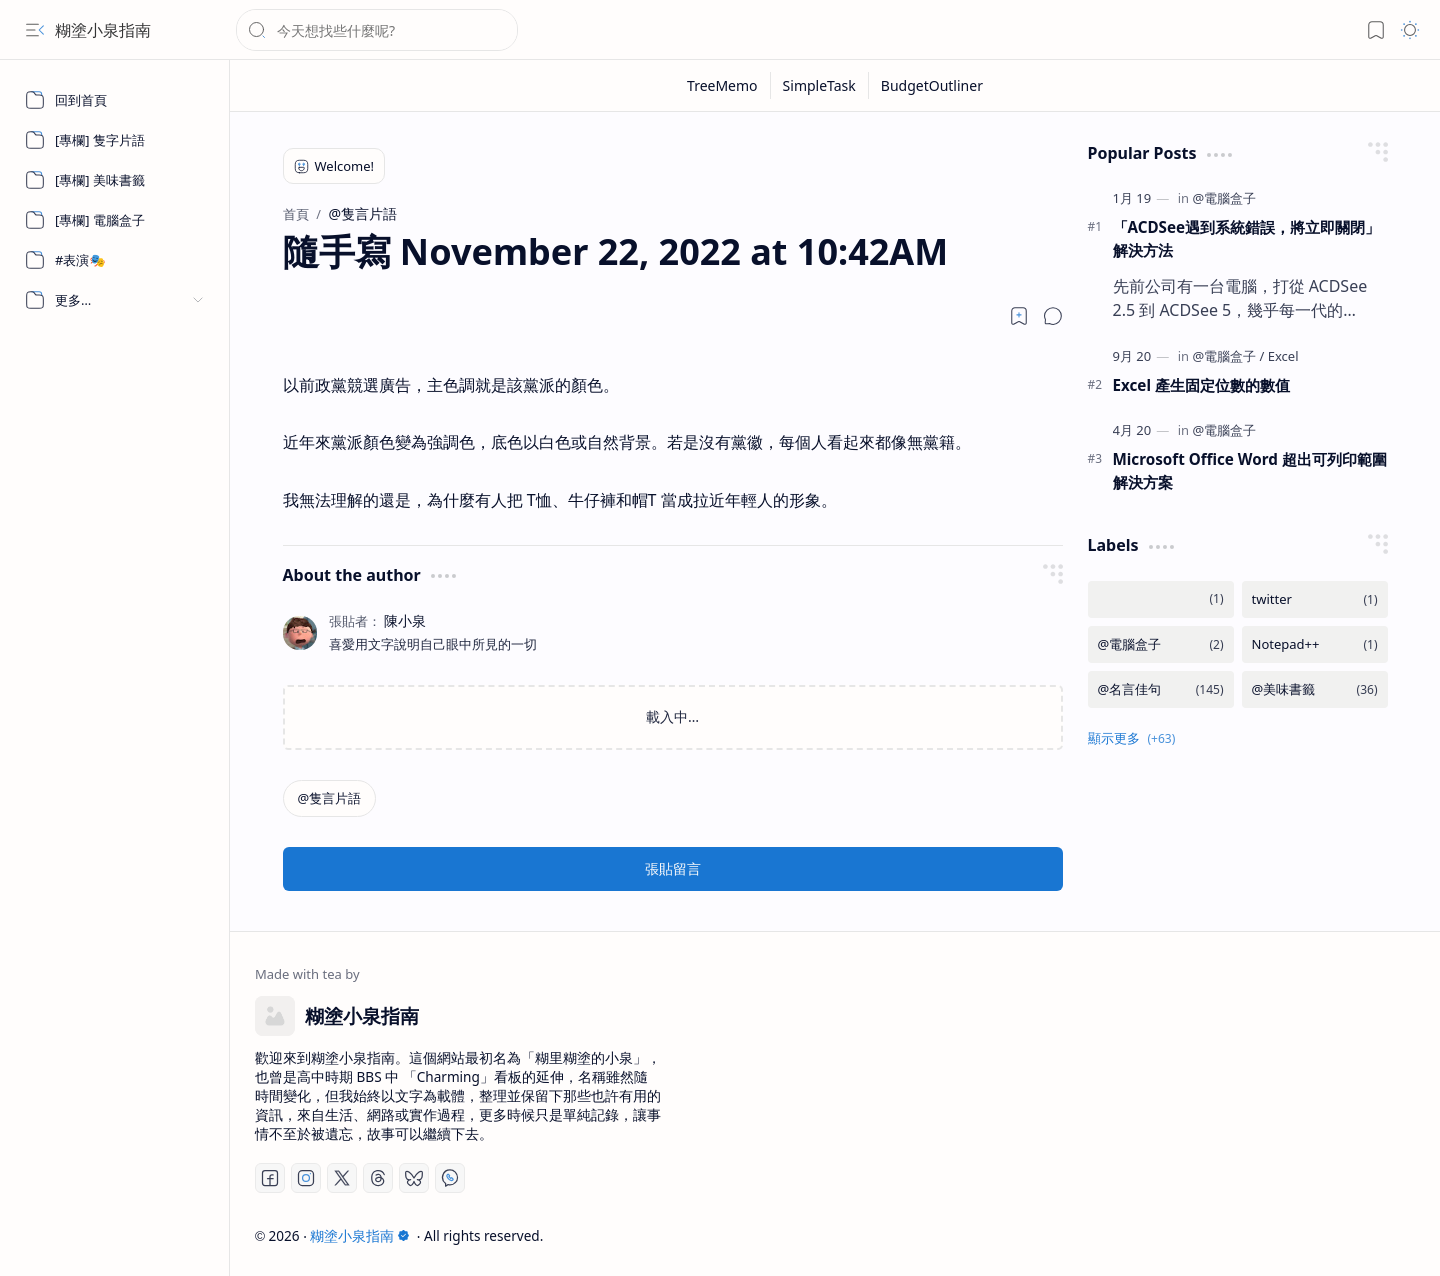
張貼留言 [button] (673, 868)
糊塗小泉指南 (103, 30)
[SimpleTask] (820, 85)
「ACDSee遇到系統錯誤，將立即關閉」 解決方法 (1247, 238)
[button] (35, 30)
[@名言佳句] (1161, 689)
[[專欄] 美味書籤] (115, 180)
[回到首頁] (115, 100)
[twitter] (1315, 599)
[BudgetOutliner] (932, 85)
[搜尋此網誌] (377, 30)
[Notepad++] (1315, 644)
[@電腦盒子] (1224, 198)
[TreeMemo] (723, 85)
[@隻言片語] (330, 798)
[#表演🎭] (115, 260)
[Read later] (1019, 316)
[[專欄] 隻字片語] (115, 140)
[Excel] (1283, 356)
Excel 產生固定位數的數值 (1201, 385)
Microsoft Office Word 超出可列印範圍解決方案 (1250, 470)
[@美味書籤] (1315, 689)
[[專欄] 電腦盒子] (115, 220)
